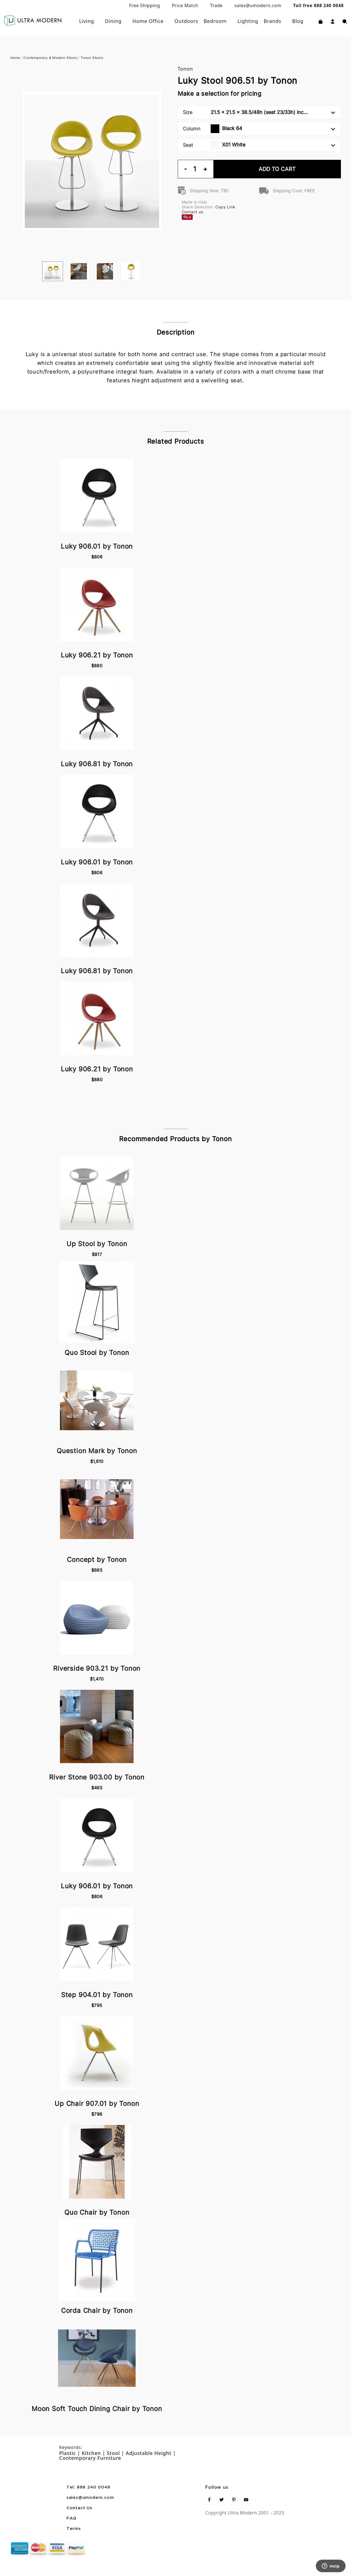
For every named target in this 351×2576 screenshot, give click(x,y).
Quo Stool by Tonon (97, 1353)
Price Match (185, 5)
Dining (113, 21)
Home (15, 58)
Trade (216, 5)
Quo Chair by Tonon (96, 2212)
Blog (298, 21)
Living (86, 21)
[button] (332, 21)
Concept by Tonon (97, 1560)
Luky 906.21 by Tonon (97, 655)
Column (259, 128)
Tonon (185, 68)
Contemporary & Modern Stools (50, 58)
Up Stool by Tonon (96, 1244)
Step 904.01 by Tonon (97, 1995)
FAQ (71, 2518)
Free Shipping (144, 5)
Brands (273, 21)
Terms (73, 2529)
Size (259, 112)
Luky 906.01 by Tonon (97, 546)
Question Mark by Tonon (97, 1451)
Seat (259, 145)
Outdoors (186, 21)
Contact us (192, 211)
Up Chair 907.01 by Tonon (97, 2104)
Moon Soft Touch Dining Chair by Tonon (97, 2409)
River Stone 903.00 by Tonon (96, 1777)
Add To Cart (277, 169)
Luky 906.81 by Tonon (97, 764)
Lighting (248, 21)
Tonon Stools (92, 58)
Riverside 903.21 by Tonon (96, 1668)
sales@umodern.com (257, 5)
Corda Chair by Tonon (97, 2311)
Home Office (148, 21)
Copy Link (225, 207)
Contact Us (79, 2508)
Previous (6, 160)
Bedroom (215, 21)
